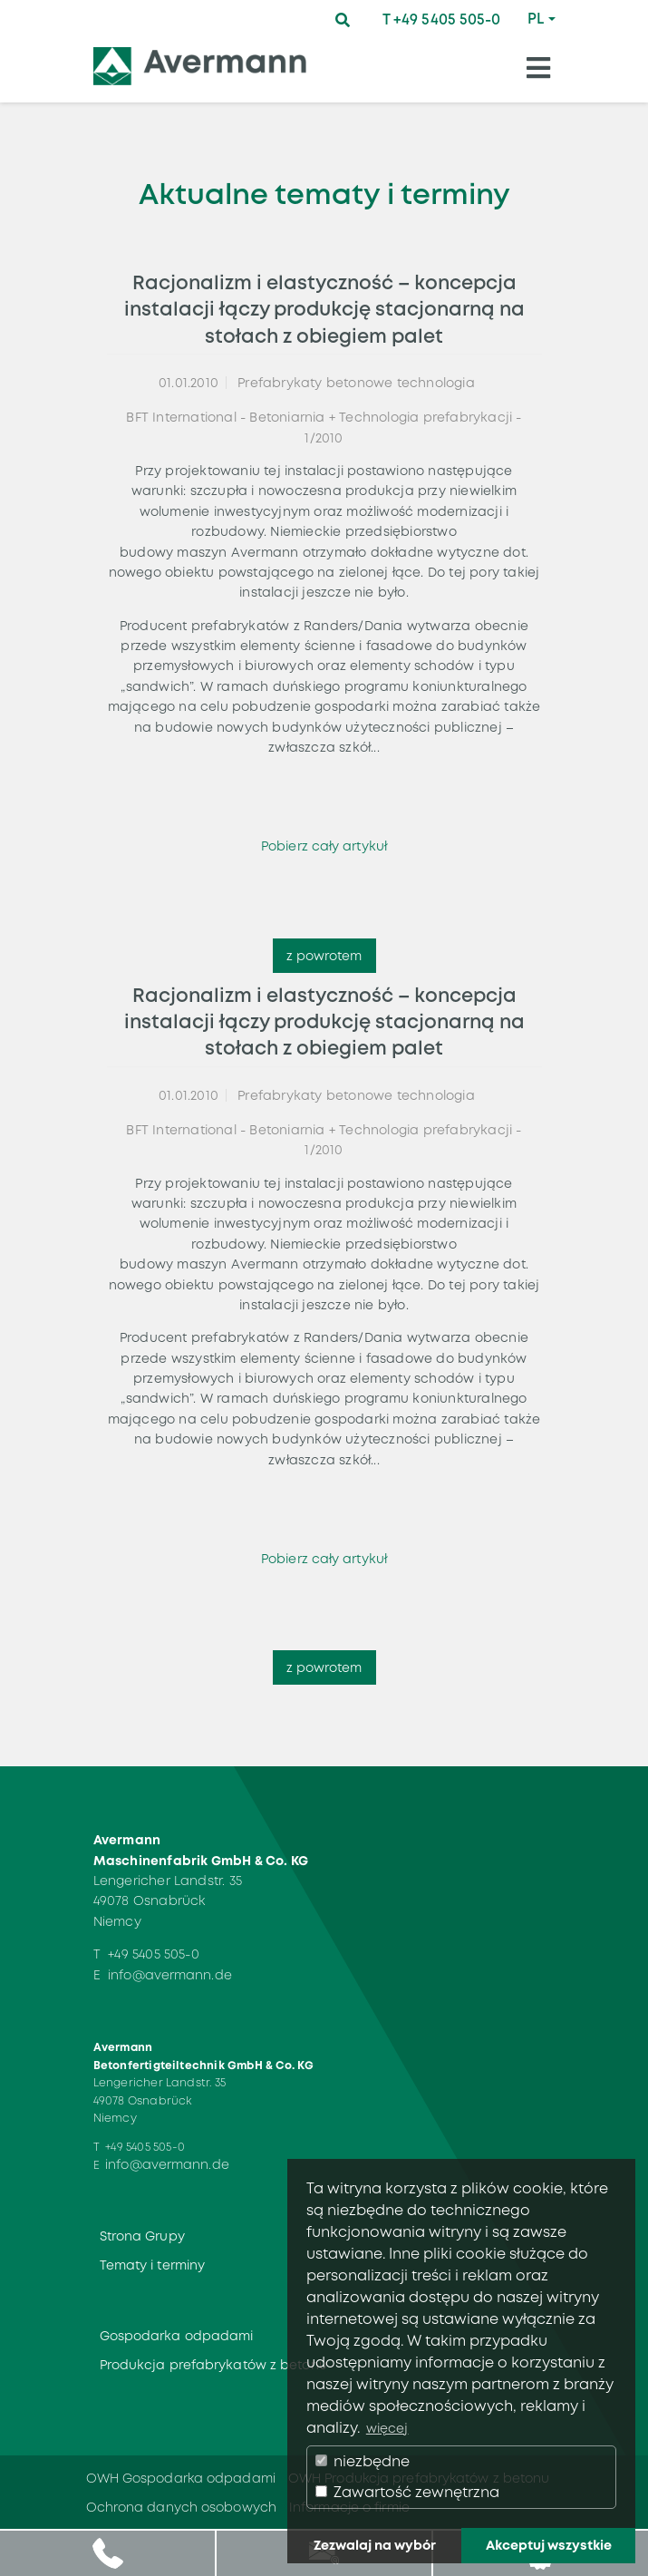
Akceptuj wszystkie (549, 2545)
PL (535, 18)
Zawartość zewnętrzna (407, 2492)
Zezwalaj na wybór (375, 2545)
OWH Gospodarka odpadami (181, 2478)
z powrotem (324, 956)
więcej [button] (387, 2428)
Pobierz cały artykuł (324, 846)
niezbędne (362, 2461)
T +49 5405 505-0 (441, 19)
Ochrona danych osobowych (181, 2507)
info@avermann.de (170, 1975)
